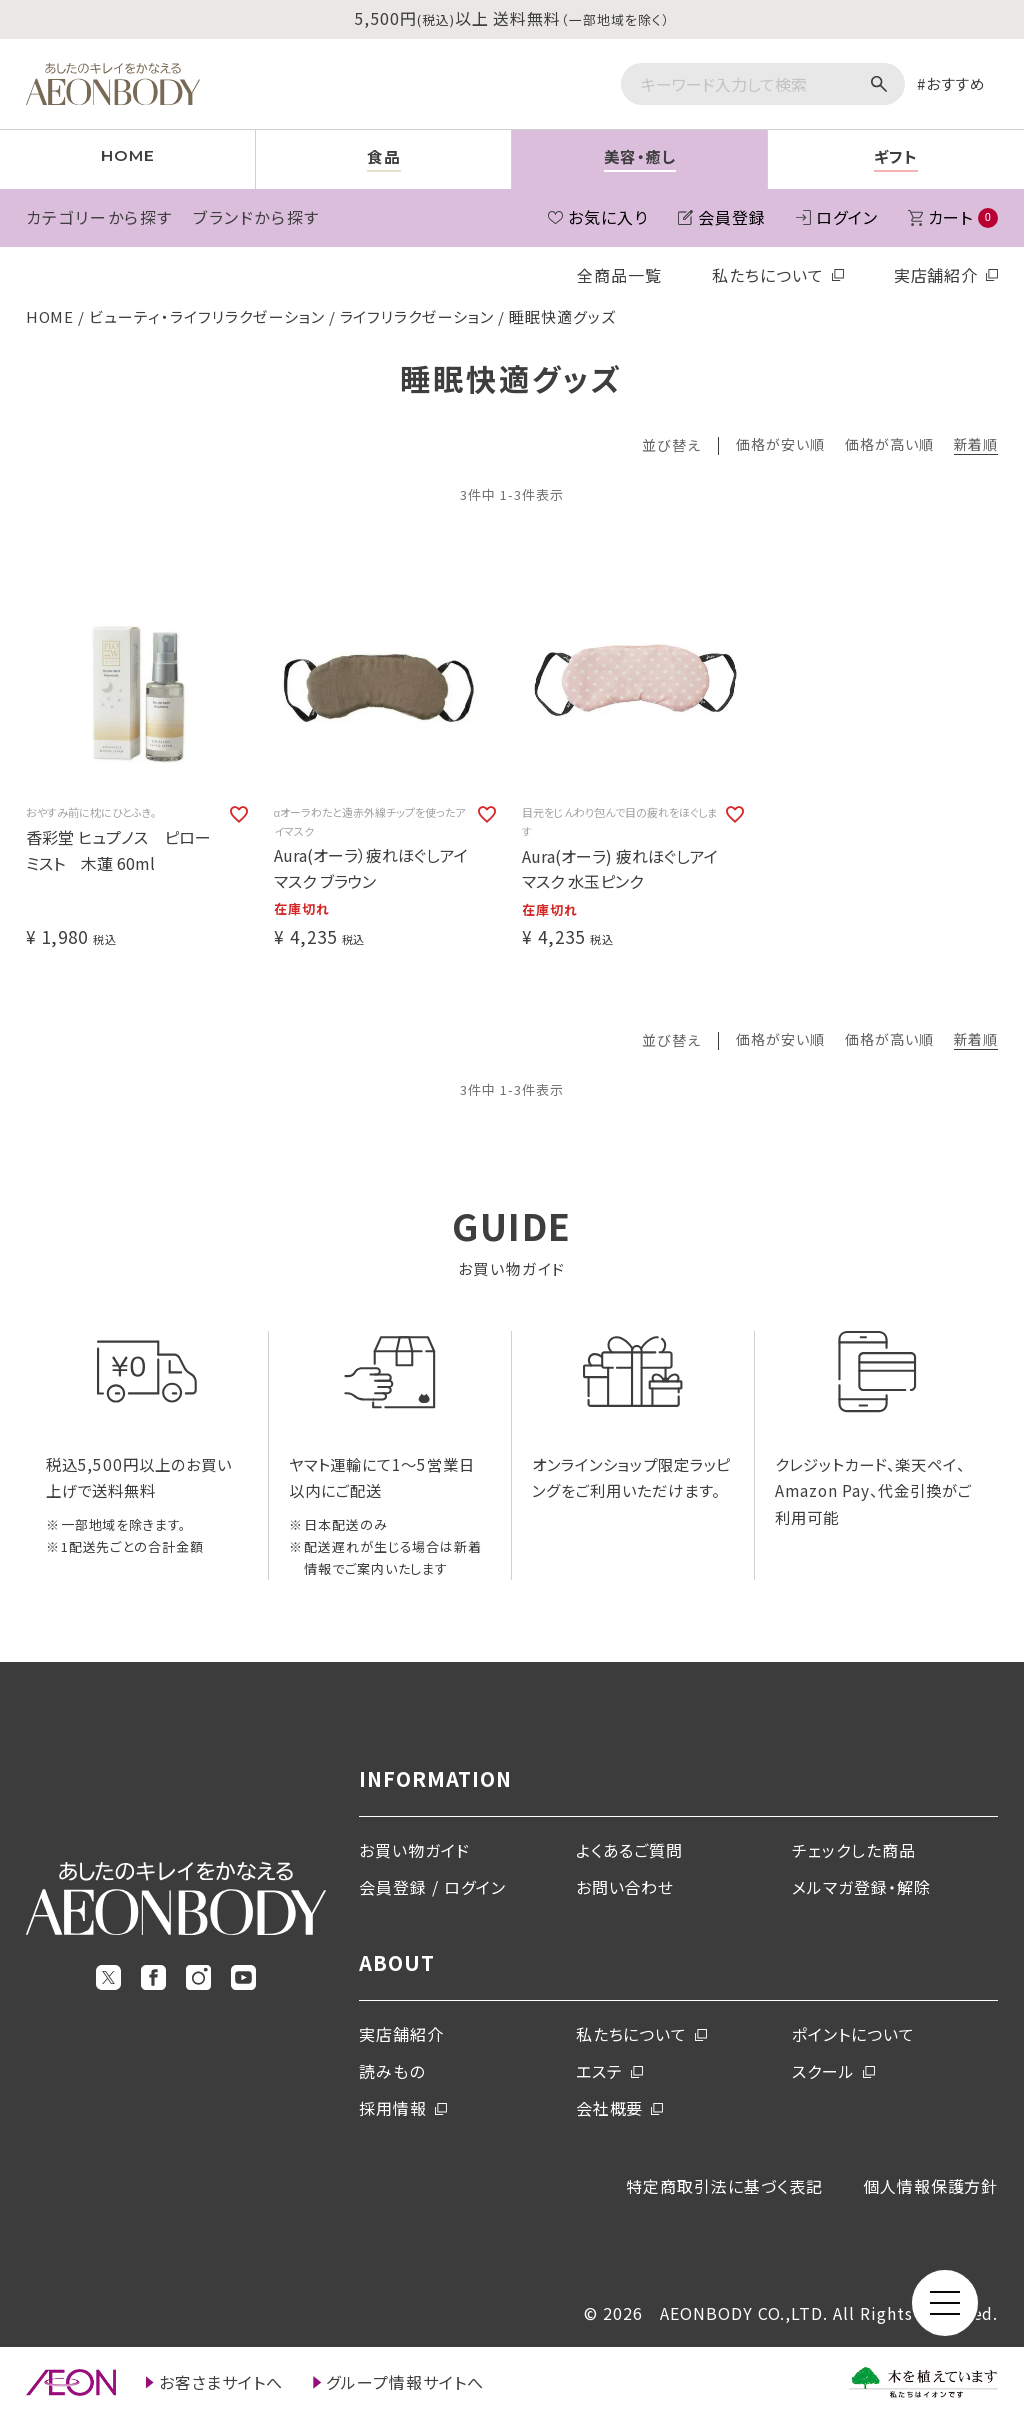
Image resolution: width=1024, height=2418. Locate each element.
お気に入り (608, 217)
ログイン (847, 217)
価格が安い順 (780, 445)
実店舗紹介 (936, 275)
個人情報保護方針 (931, 2186)
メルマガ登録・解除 (861, 1887)
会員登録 (732, 217)
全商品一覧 (619, 275)
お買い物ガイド (414, 1850)
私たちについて (768, 275)
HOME (50, 316)
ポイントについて (853, 2034)
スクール (823, 2071)
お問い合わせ (625, 1887)
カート (963, 217)
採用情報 (393, 2108)
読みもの (392, 2071)
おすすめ (956, 83)
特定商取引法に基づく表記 (724, 2186)
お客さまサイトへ (221, 2382)
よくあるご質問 (630, 1850)
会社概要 (610, 2108)
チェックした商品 (854, 1850)
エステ (599, 2071)
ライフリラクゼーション (417, 316)
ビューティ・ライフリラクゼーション (206, 316)
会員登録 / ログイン (432, 1887)
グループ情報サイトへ (405, 2382)
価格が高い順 (889, 445)
